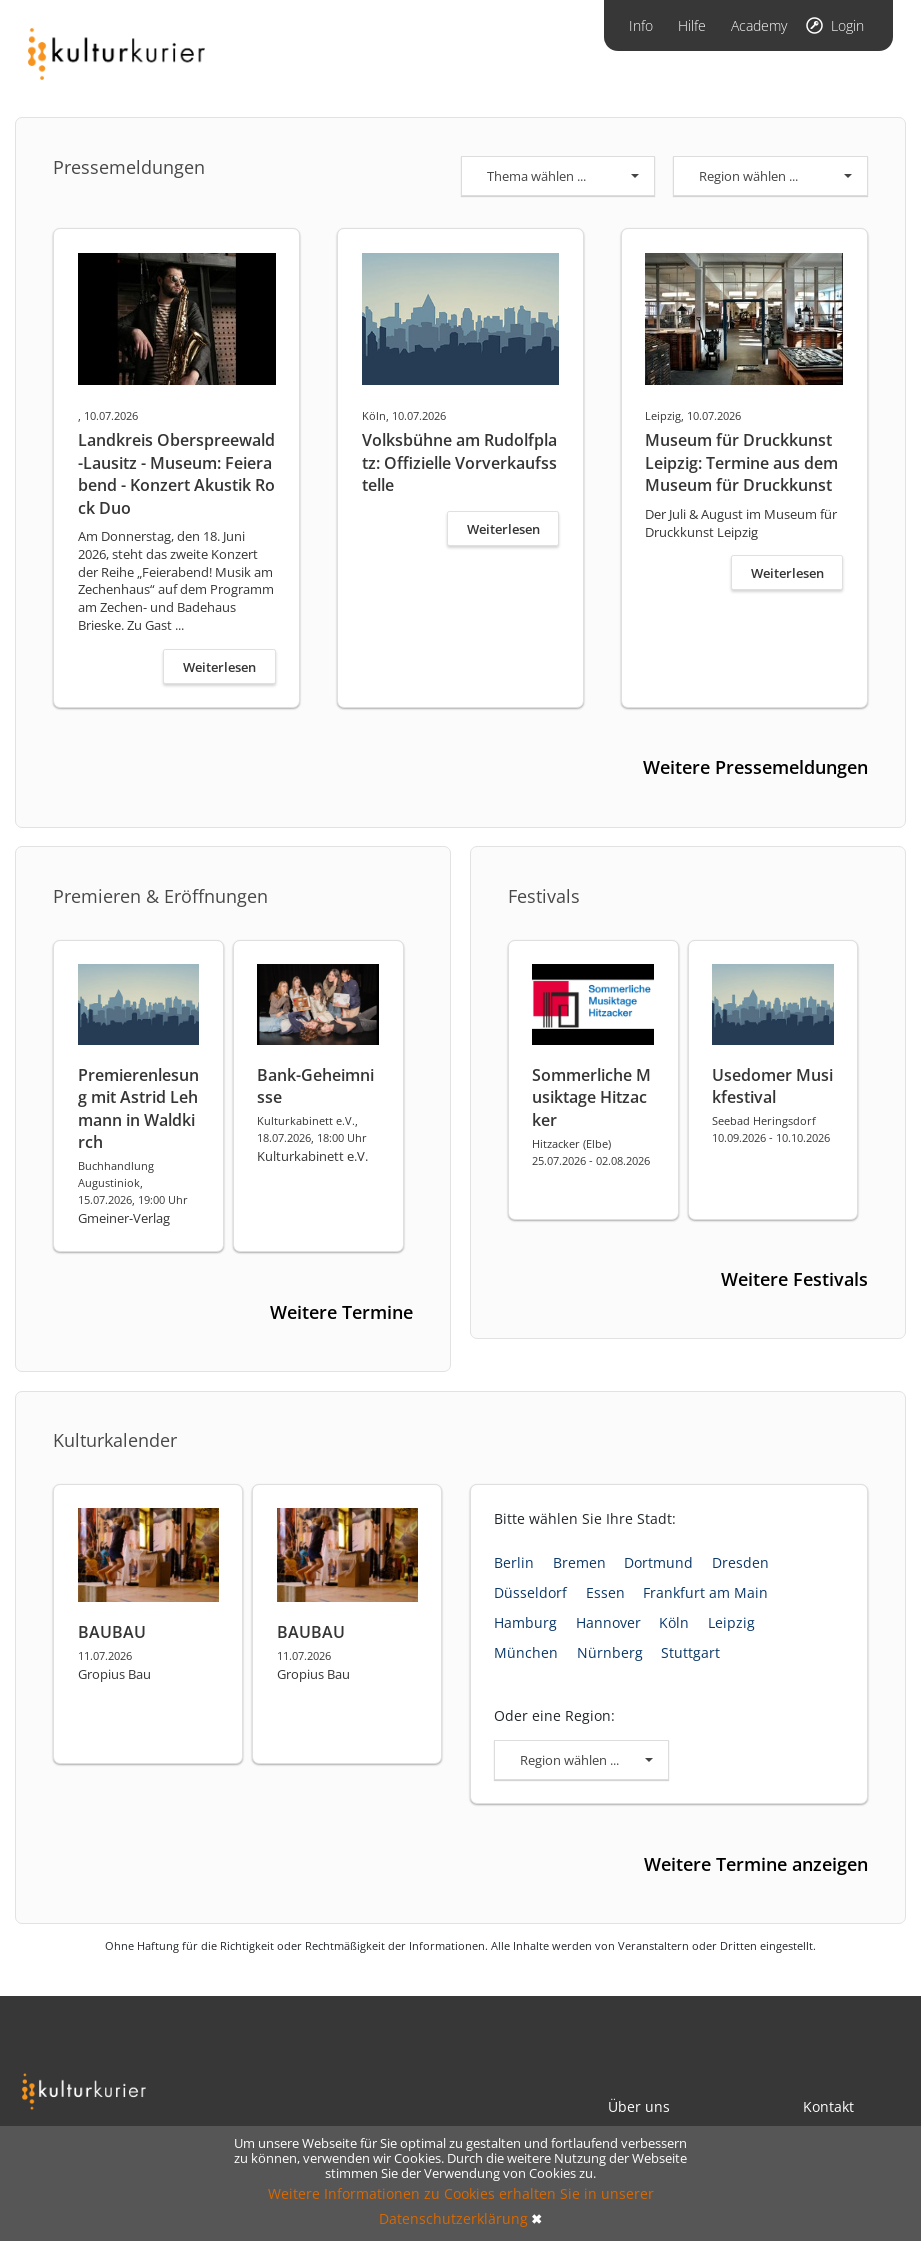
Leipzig (731, 1622)
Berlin (514, 1562)
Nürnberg (610, 1652)
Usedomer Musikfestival (772, 1086)
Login (847, 25)
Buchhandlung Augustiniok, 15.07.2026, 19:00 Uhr (133, 1182)
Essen (605, 1592)
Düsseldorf (530, 1592)
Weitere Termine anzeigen (756, 1864)
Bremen (579, 1562)
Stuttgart (690, 1652)
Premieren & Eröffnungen (160, 896)
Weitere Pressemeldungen (755, 767)
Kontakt (828, 2106)
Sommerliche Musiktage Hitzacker (591, 1097)
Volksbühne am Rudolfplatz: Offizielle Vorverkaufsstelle (459, 462)
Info (641, 25)
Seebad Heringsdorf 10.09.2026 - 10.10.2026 (771, 1129)
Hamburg (525, 1622)
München (526, 1652)
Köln (674, 1622)
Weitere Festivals (794, 1279)
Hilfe (692, 25)
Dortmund (658, 1562)
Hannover (608, 1622)
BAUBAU (112, 1632)
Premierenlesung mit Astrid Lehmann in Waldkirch (138, 1108)
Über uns (639, 2106)
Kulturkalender (115, 1440)
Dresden (740, 1562)
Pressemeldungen (129, 167)
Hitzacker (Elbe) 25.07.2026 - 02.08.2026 (591, 1152)
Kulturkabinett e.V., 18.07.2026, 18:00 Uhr (312, 1129)
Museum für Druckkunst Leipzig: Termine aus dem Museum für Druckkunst (741, 462)
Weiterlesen (219, 667)
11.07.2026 (105, 1655)
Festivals (544, 896)
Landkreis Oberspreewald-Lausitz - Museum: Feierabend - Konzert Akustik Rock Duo (176, 473)
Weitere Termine (341, 1312)
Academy (759, 25)
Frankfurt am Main (705, 1592)
